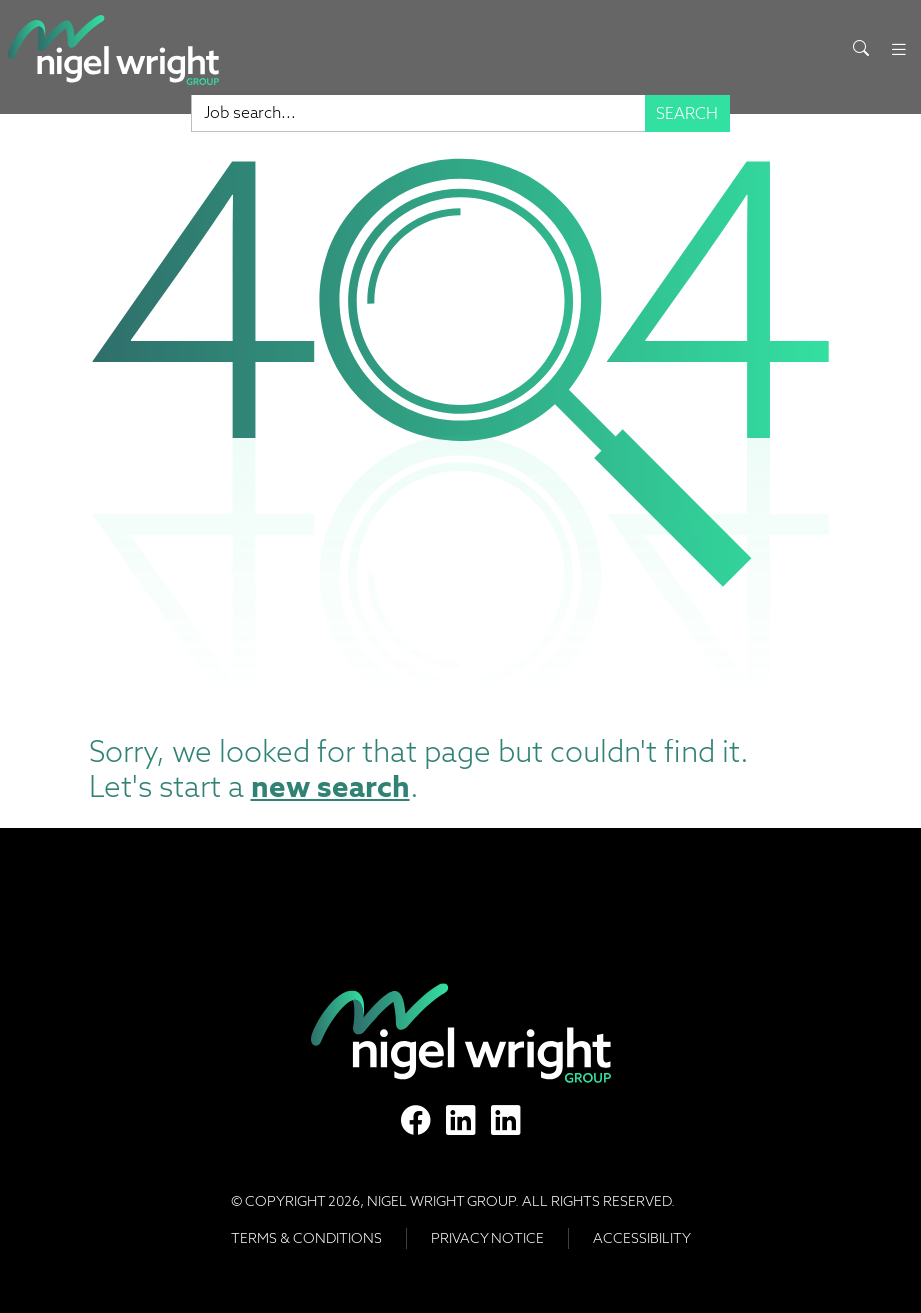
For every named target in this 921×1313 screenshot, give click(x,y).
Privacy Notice (487, 1238)
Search (687, 113)
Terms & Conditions (306, 1238)
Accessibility (642, 1238)
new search (330, 786)
